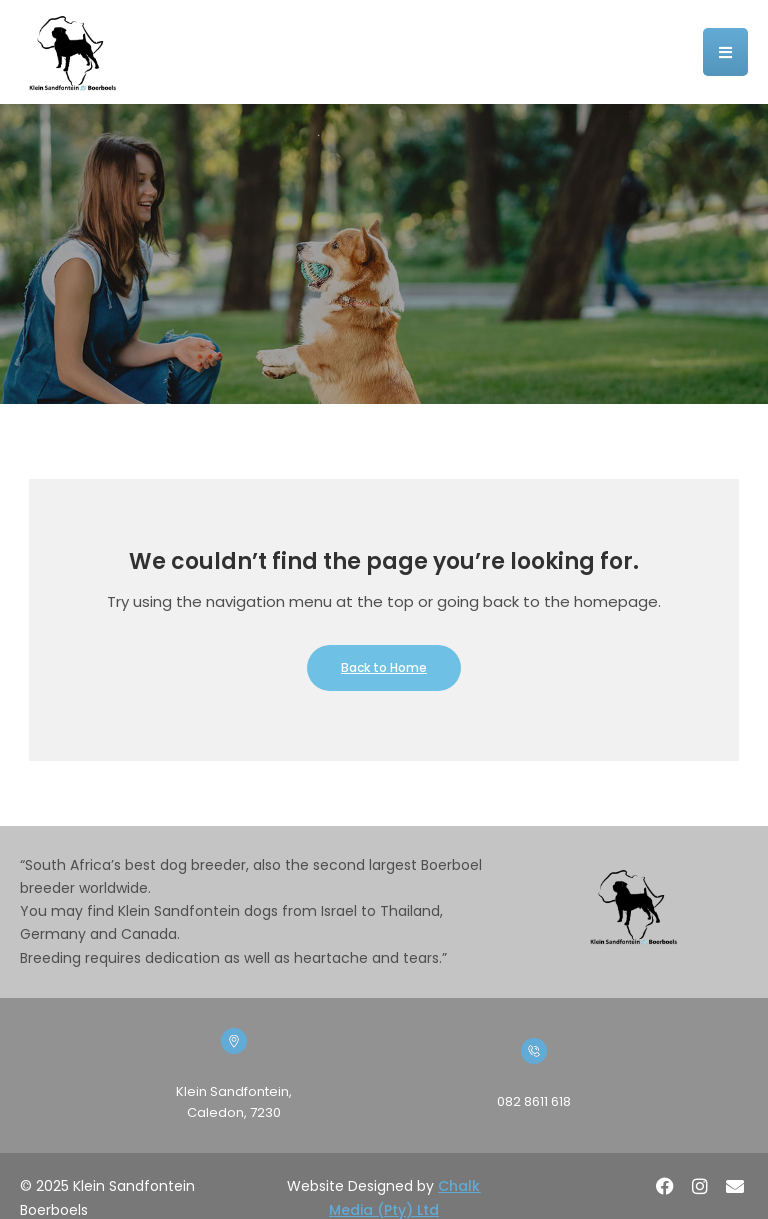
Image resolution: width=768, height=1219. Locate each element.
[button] (725, 52)
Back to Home (384, 667)
